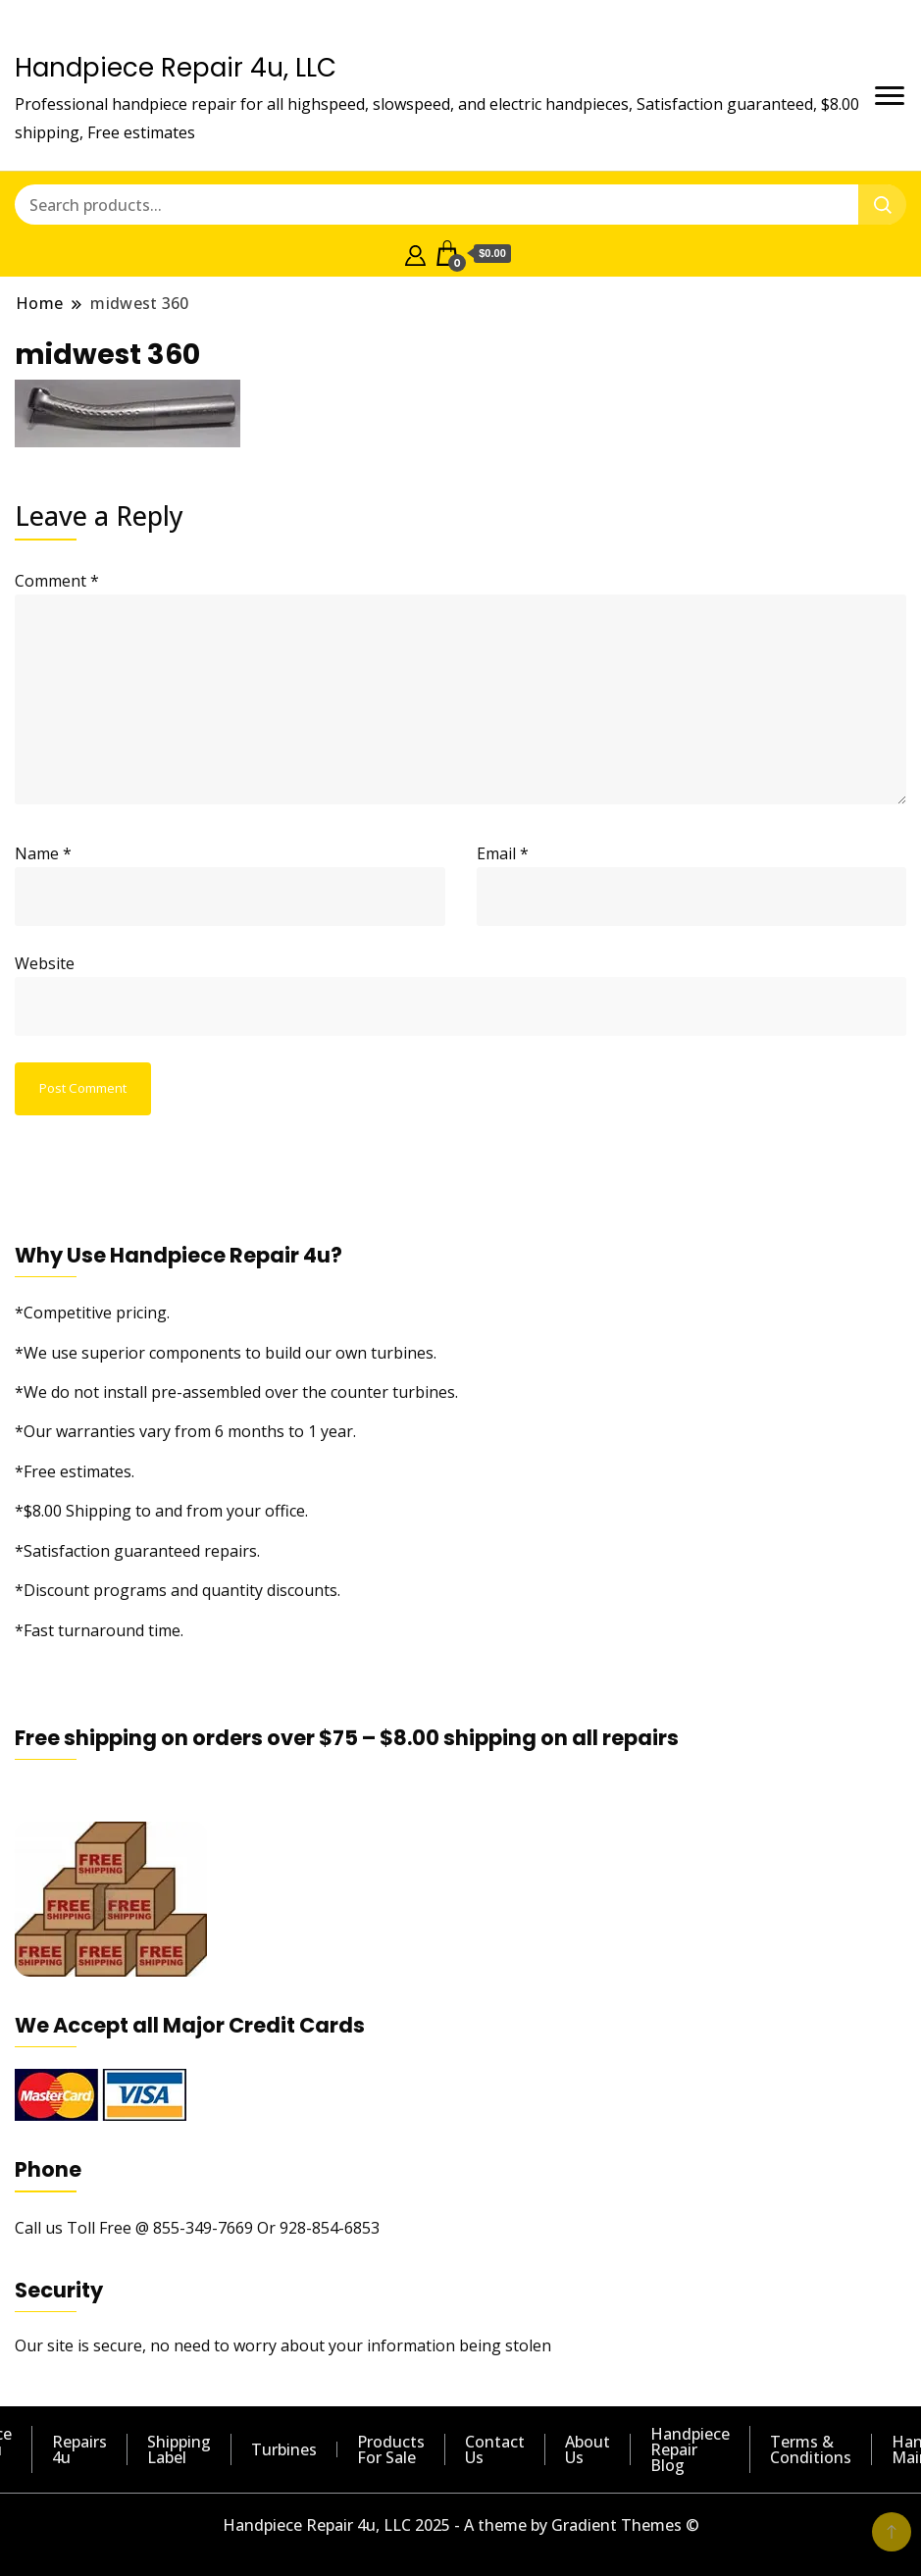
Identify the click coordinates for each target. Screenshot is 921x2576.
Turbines (284, 2449)
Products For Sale (391, 2449)
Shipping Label (179, 2449)
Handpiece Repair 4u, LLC (175, 67)
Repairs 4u (79, 2449)
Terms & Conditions (810, 2449)
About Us (587, 2449)
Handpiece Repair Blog (690, 2449)
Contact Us (495, 2449)
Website (45, 963)
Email (503, 853)
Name (43, 853)
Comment (57, 581)
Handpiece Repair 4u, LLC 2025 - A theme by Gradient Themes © (461, 2525)
